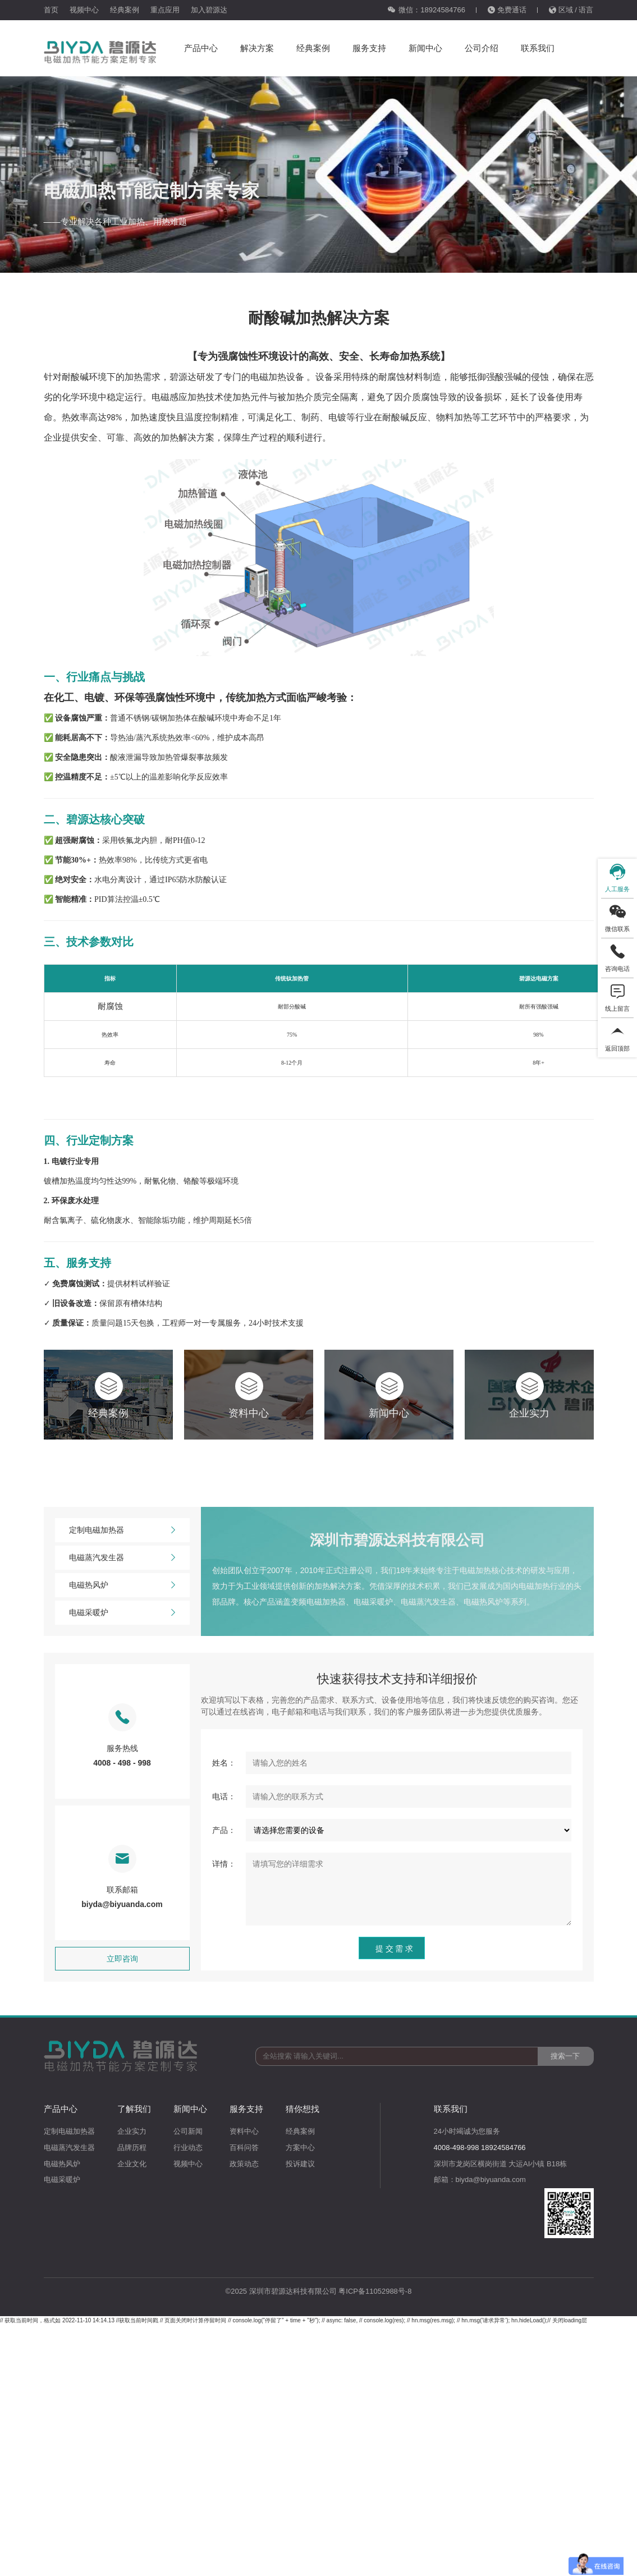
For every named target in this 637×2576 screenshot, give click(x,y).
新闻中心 (425, 48)
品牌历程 (131, 2147)
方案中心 (300, 2147)
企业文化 (131, 2164)
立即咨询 (122, 1958)
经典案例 (124, 10)
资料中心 (244, 2131)
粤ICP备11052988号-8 (374, 2291)
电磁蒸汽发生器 (122, 1558)
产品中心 (201, 48)
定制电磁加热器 (122, 1530)
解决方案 (257, 48)
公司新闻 (188, 2131)
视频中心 (84, 10)
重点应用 (165, 10)
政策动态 (244, 2164)
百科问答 (244, 2147)
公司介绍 (481, 48)
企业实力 (131, 2131)
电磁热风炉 (122, 1585)
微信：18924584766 (426, 10)
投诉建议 (300, 2164)
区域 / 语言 (571, 10)
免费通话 (507, 10)
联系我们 (537, 48)
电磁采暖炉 (122, 1613)
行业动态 (188, 2147)
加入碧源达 (209, 10)
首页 (51, 10)
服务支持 (369, 48)
